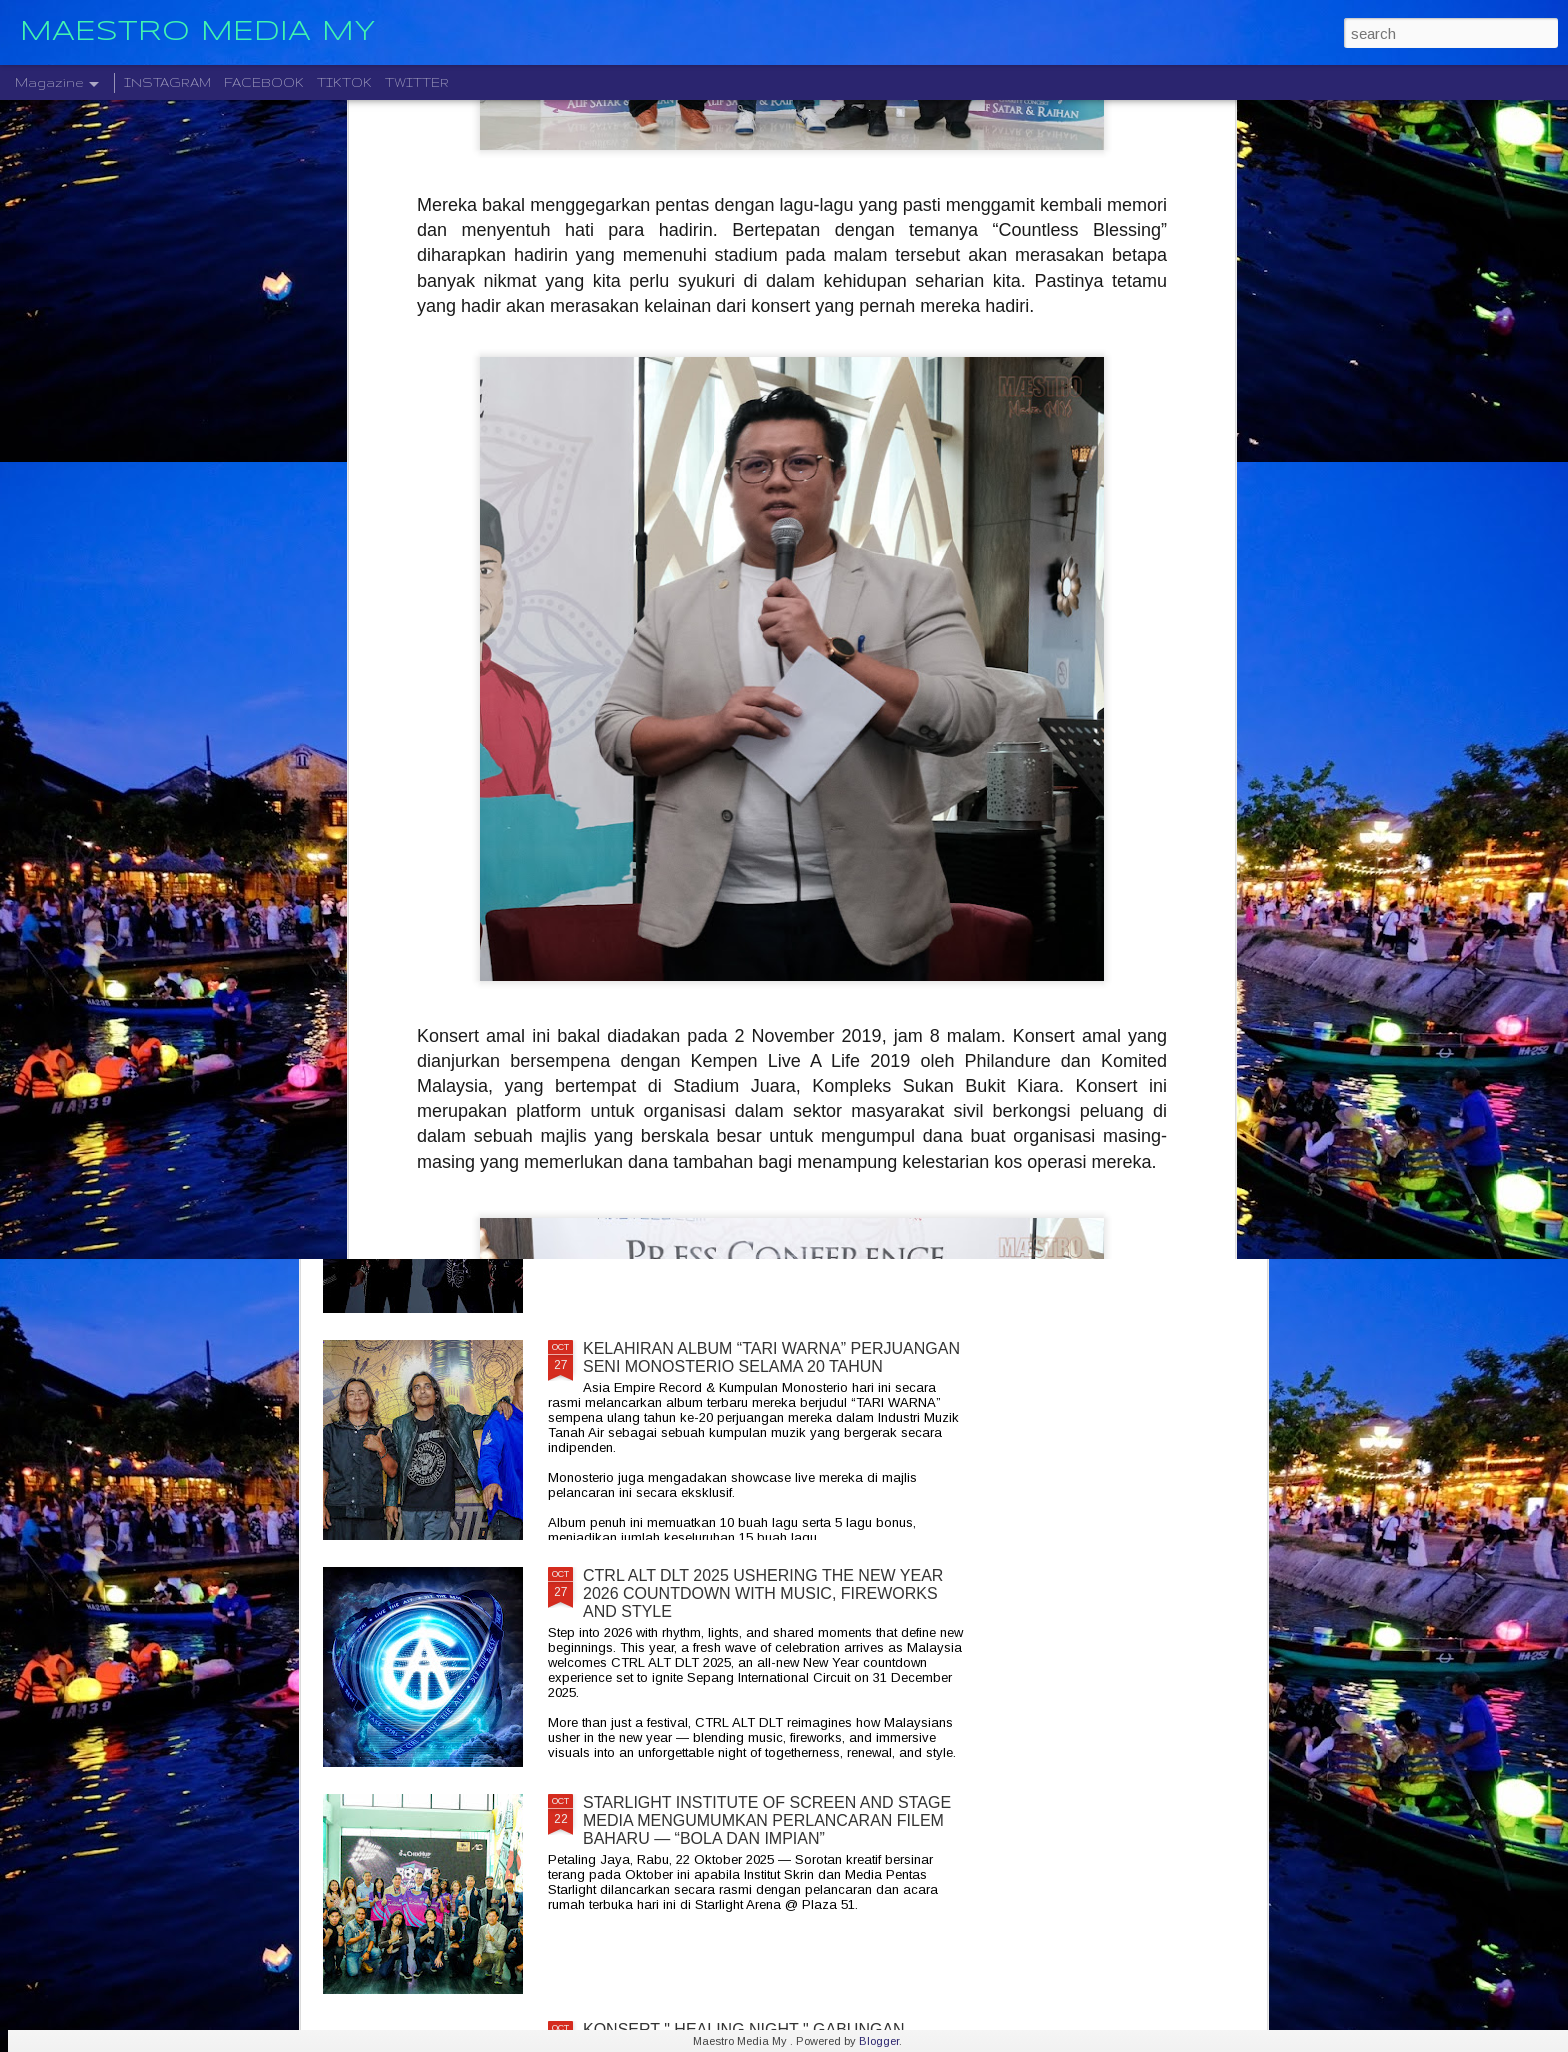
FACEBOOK (264, 82)
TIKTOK (344, 82)
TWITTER (417, 82)
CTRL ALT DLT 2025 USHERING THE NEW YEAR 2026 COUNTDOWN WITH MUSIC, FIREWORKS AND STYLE (763, 1593)
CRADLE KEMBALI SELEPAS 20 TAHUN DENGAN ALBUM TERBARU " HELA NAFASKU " (767, 1130)
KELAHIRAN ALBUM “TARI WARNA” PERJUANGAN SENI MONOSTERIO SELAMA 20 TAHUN (771, 1357)
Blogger (879, 2041)
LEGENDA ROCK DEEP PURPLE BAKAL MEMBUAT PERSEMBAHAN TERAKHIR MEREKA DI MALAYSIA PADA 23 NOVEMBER (774, 912)
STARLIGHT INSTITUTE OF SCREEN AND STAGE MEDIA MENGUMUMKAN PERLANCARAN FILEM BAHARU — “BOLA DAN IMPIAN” (767, 1820)
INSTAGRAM (167, 82)
